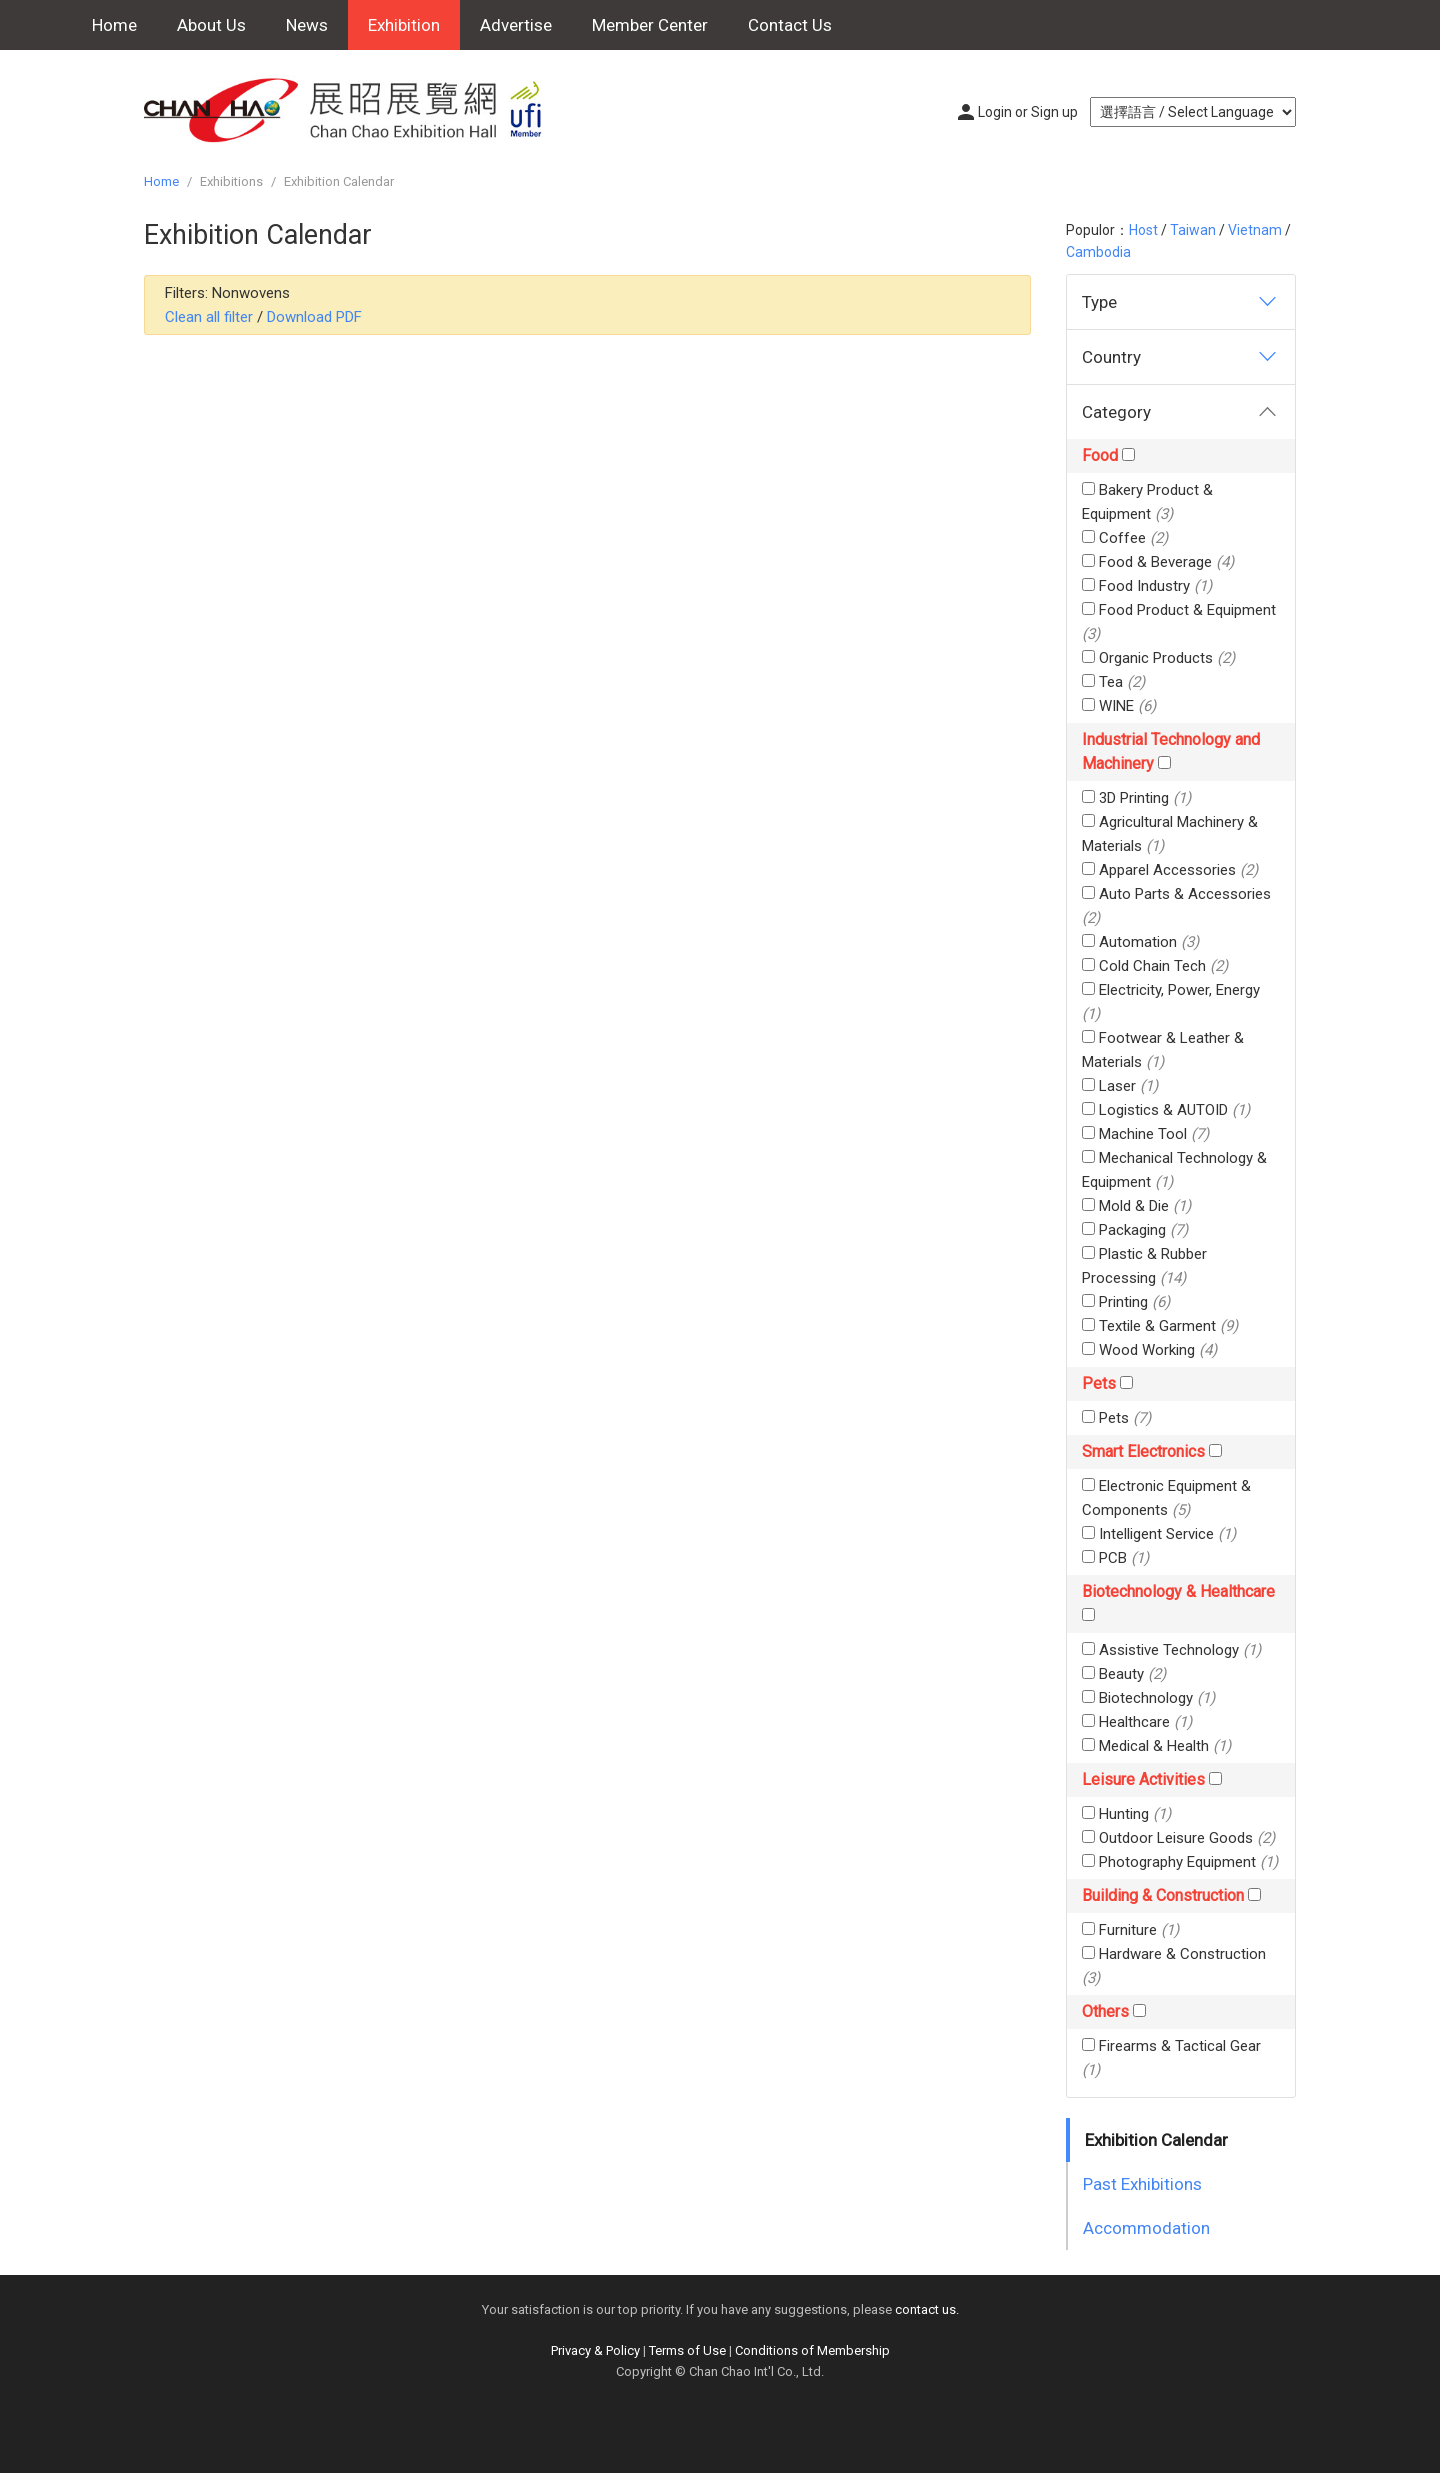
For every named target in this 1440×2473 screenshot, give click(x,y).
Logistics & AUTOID (1166, 1110)
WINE (1119, 706)
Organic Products (1158, 658)
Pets (1116, 1418)
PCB (1115, 1558)
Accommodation (1146, 2228)
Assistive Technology (1171, 1650)
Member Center (650, 25)
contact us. (927, 2309)
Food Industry (1147, 586)
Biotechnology (1148, 1698)
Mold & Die (1136, 1206)
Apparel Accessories (1170, 870)
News (307, 25)
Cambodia (1098, 252)
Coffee (1125, 538)
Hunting (1126, 1814)
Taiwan (1193, 230)
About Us (211, 25)
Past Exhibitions (1142, 2184)
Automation (1140, 942)
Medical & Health (1156, 1746)
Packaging (1135, 1230)
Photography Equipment (1180, 1862)
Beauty (1124, 1674)
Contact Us (790, 25)
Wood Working (1149, 1350)
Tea (1113, 682)
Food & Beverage (1158, 562)
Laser (1120, 1086)
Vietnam (1255, 230)
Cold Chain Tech (1155, 966)
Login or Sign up (1028, 112)
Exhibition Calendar (1156, 2140)
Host (1143, 230)
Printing (1126, 1302)
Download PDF (314, 317)
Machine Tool (1145, 1134)
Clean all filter (209, 317)
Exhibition (404, 25)
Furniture (1130, 1930)
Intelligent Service (1159, 1534)
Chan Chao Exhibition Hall (354, 110)
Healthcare (1137, 1722)
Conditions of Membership (812, 2350)
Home (114, 25)
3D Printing (1136, 798)
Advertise (516, 25)
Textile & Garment (1160, 1326)
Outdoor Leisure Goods (1178, 1838)
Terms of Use (687, 2350)
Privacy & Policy (595, 2350)
